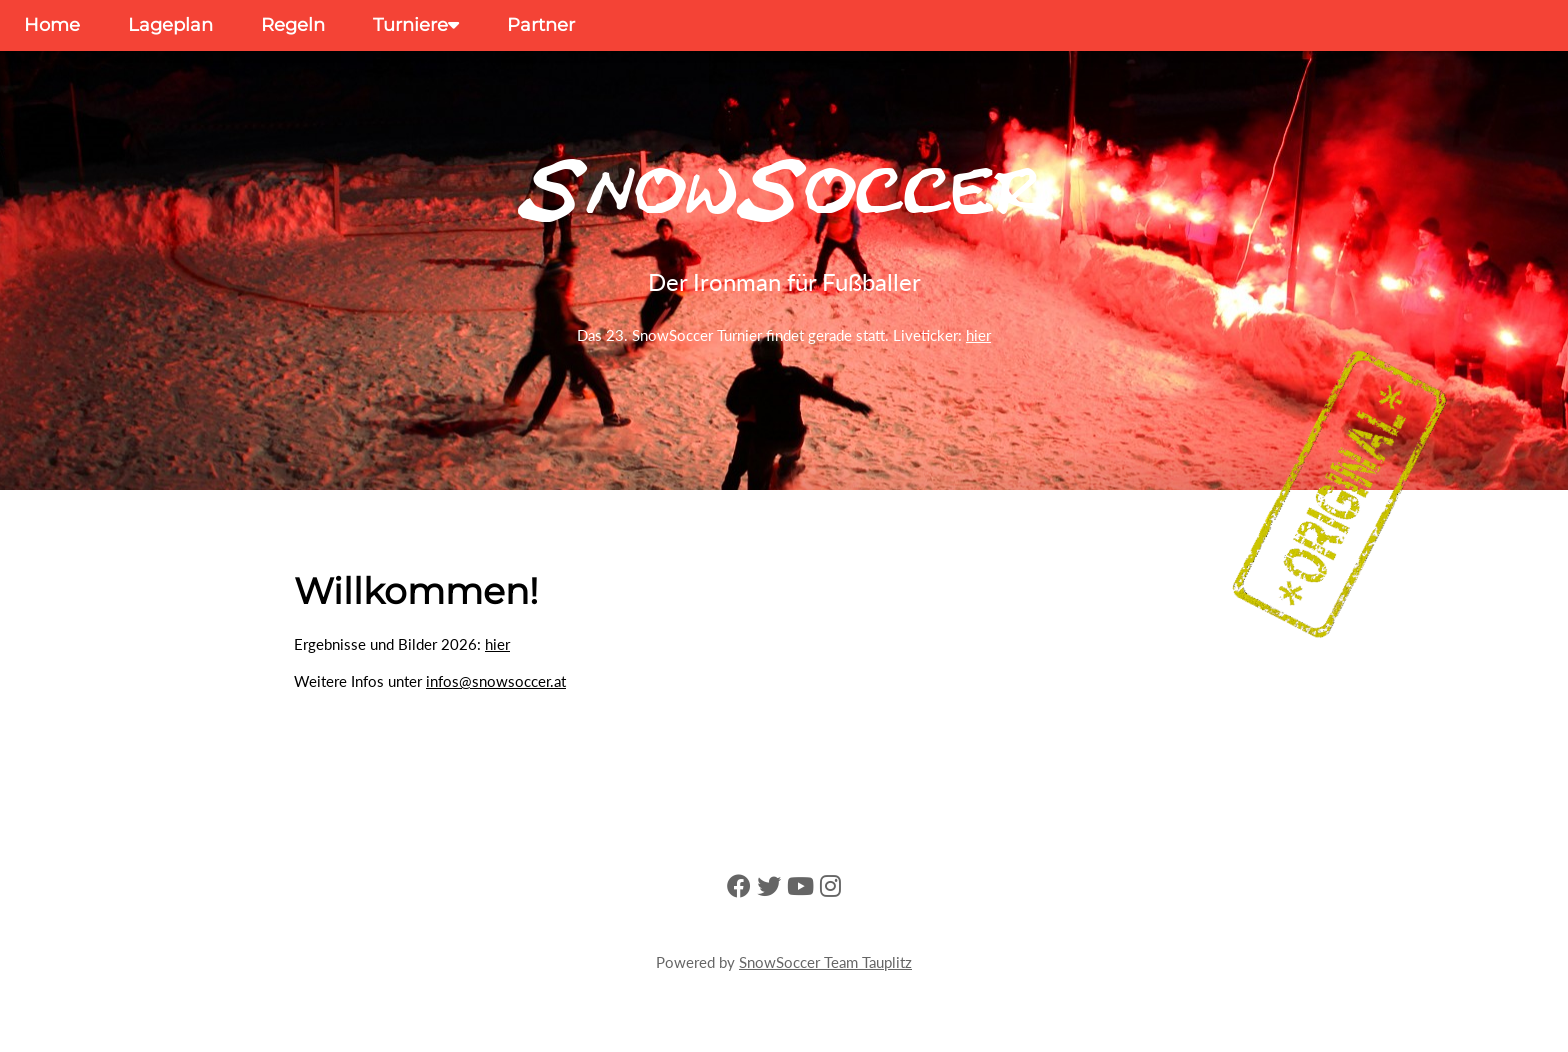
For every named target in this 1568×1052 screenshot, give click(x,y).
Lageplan (170, 25)
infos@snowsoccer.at (496, 681)
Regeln (293, 25)
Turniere (416, 25)
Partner (541, 25)
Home (52, 25)
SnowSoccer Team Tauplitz (825, 962)
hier (978, 335)
